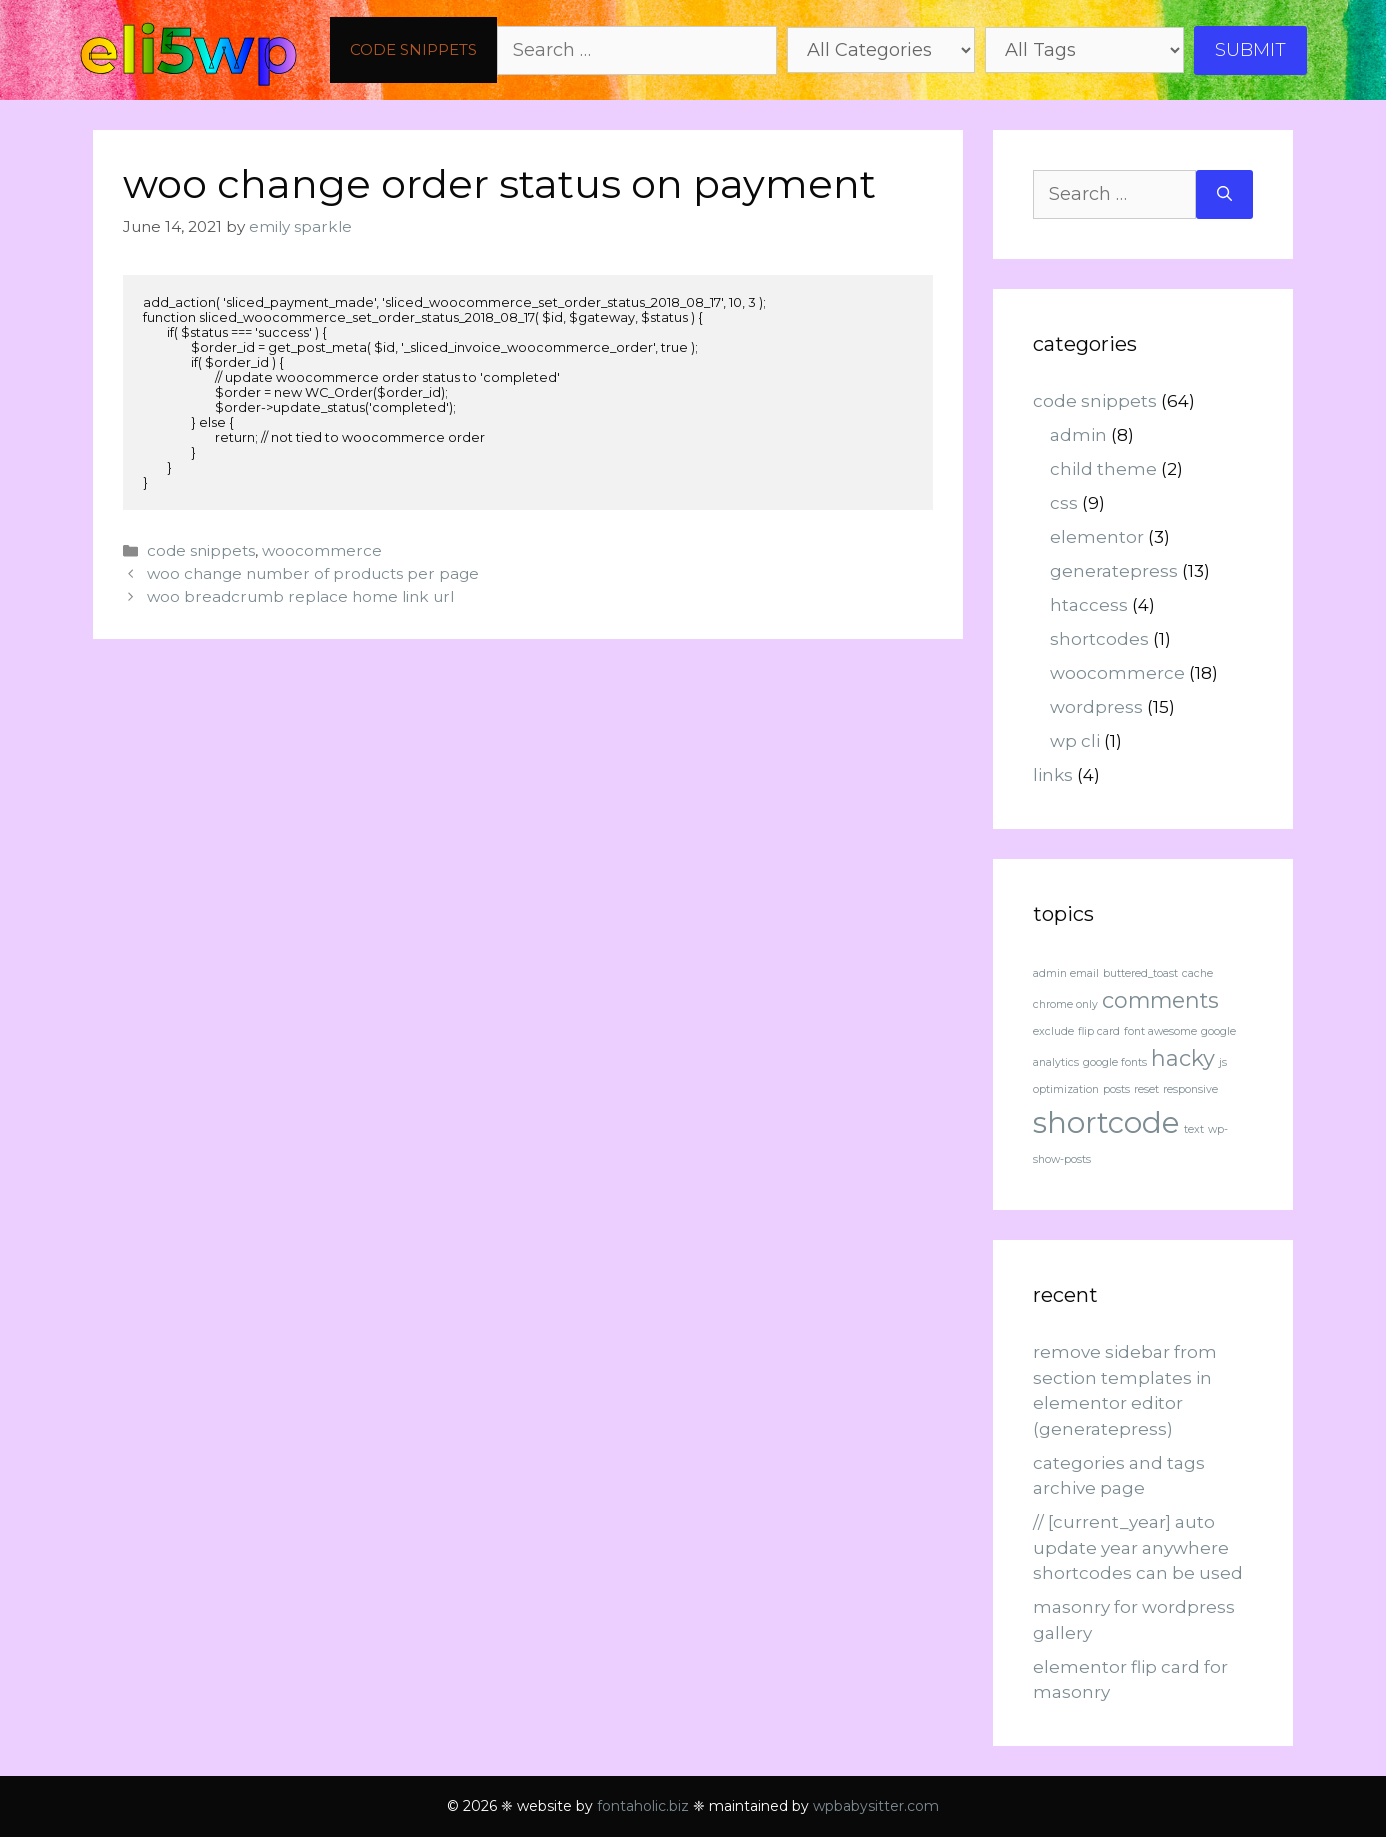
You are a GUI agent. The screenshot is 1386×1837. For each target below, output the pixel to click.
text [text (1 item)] (1194, 1129)
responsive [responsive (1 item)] (1190, 1089)
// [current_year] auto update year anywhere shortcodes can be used (1138, 1547)
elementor (1097, 537)
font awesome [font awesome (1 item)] (1160, 1031)
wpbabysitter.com (876, 1806)
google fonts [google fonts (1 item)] (1115, 1062)
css (1064, 503)
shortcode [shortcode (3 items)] (1106, 1122)
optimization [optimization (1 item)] (1066, 1089)
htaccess (1089, 605)
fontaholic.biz (643, 1806)
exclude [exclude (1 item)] (1053, 1031)
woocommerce (322, 550)
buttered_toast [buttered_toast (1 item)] (1140, 973)
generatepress (1114, 571)
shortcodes (1099, 639)
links (1053, 775)
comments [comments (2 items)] (1160, 1000)
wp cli (1075, 741)
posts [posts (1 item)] (1116, 1089)
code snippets (413, 49)
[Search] (1224, 194)
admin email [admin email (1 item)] (1066, 973)
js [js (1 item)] (1223, 1062)
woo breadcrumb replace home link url (300, 596)
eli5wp (188, 50)
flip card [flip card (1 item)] (1099, 1031)
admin (1078, 435)
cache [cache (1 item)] (1197, 973)
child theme (1103, 469)
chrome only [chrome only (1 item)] (1065, 1004)
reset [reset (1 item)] (1146, 1089)
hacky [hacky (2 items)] (1183, 1058)
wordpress (1096, 707)
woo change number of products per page (313, 573)
